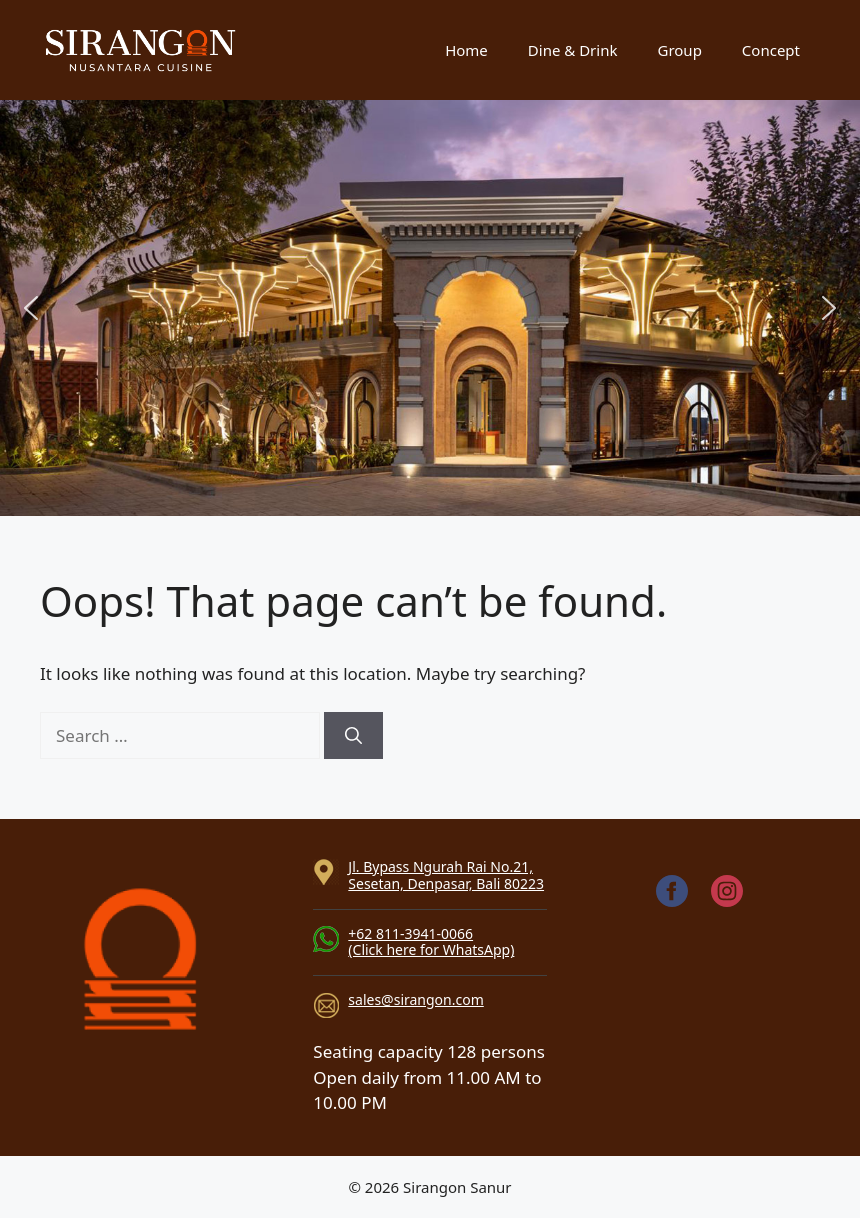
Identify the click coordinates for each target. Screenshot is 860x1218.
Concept (771, 50)
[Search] (353, 736)
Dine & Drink (573, 50)
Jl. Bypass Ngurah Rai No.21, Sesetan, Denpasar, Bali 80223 (446, 875)
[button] (31, 308)
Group (679, 50)
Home (466, 50)
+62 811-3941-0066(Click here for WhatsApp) (431, 942)
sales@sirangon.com (415, 999)
